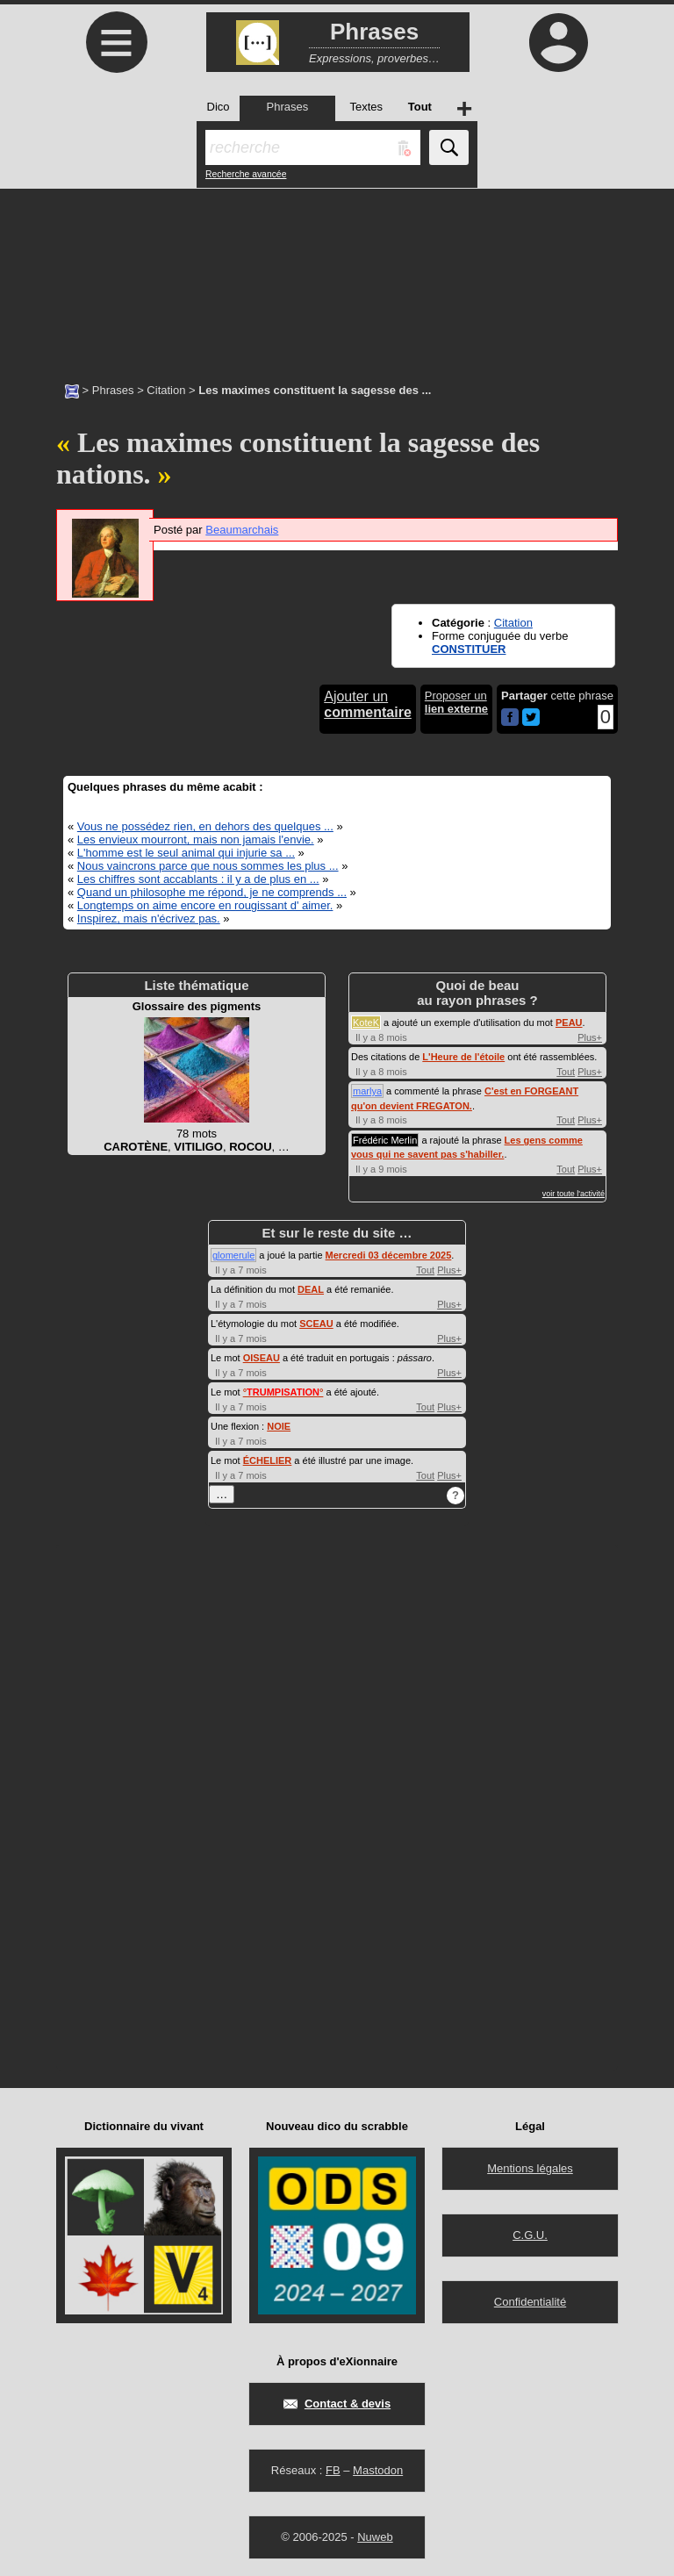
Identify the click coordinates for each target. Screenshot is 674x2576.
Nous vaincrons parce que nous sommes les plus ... (208, 865)
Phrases (113, 390)
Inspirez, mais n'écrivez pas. (148, 918)
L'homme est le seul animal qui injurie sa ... (186, 852)
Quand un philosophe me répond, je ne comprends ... (212, 892)
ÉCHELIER (267, 1460)
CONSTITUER (469, 649)
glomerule (233, 1255)
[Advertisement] (337, 276)
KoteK (366, 1022)
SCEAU (316, 1323)
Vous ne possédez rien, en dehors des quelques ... (205, 826)
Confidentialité (530, 2301)
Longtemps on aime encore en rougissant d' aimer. (205, 905)
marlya (367, 1091)
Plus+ (589, 1037)
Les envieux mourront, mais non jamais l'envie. (195, 839)
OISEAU (261, 1358)
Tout (565, 1071)
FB (333, 2470)
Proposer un (456, 702)
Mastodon (378, 2470)
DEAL (311, 1289)
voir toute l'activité (573, 1193)
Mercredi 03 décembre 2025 (389, 1255)
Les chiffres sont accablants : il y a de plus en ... (198, 879)
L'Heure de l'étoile (463, 1056)
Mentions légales (530, 2168)
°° (283, 1392)
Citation (166, 390)
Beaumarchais (241, 529)
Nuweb (374, 2537)
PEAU (569, 1022)
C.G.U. (530, 2235)
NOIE (278, 1426)
